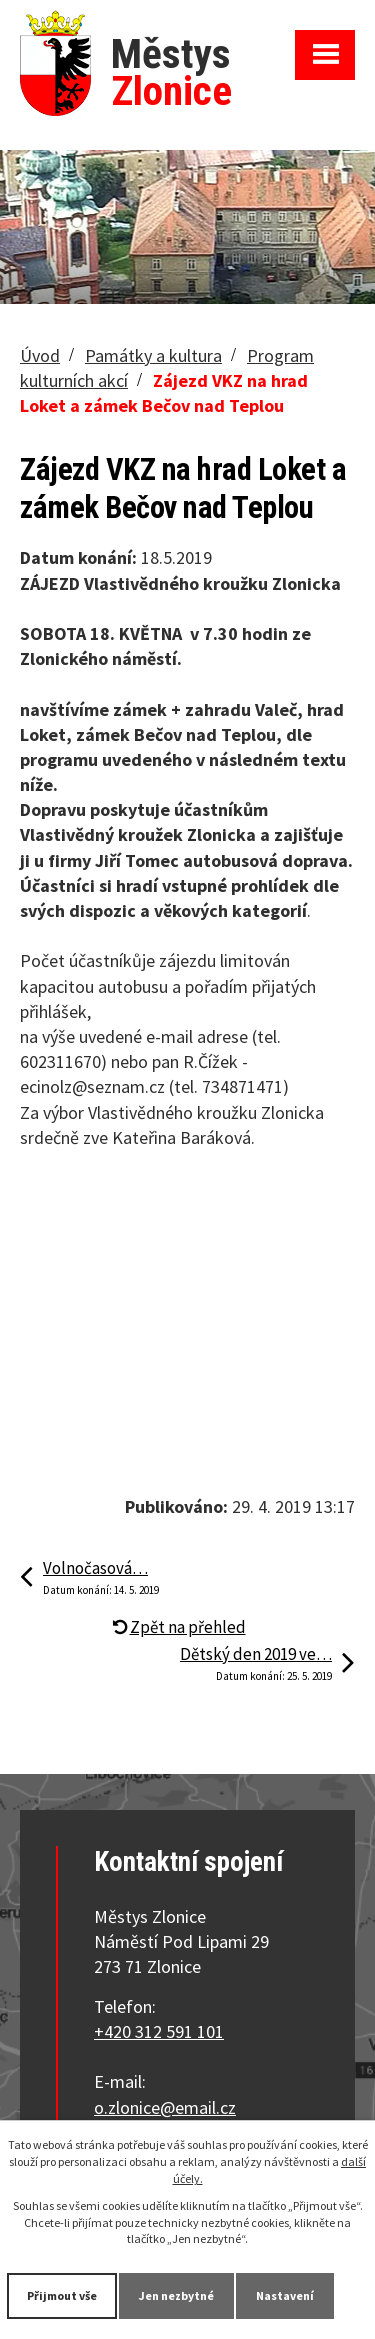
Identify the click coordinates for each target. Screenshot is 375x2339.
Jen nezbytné (176, 2295)
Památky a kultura (153, 355)
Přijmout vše (62, 2295)
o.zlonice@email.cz (165, 2107)
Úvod (40, 355)
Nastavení (285, 2295)
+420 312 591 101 (159, 2031)
